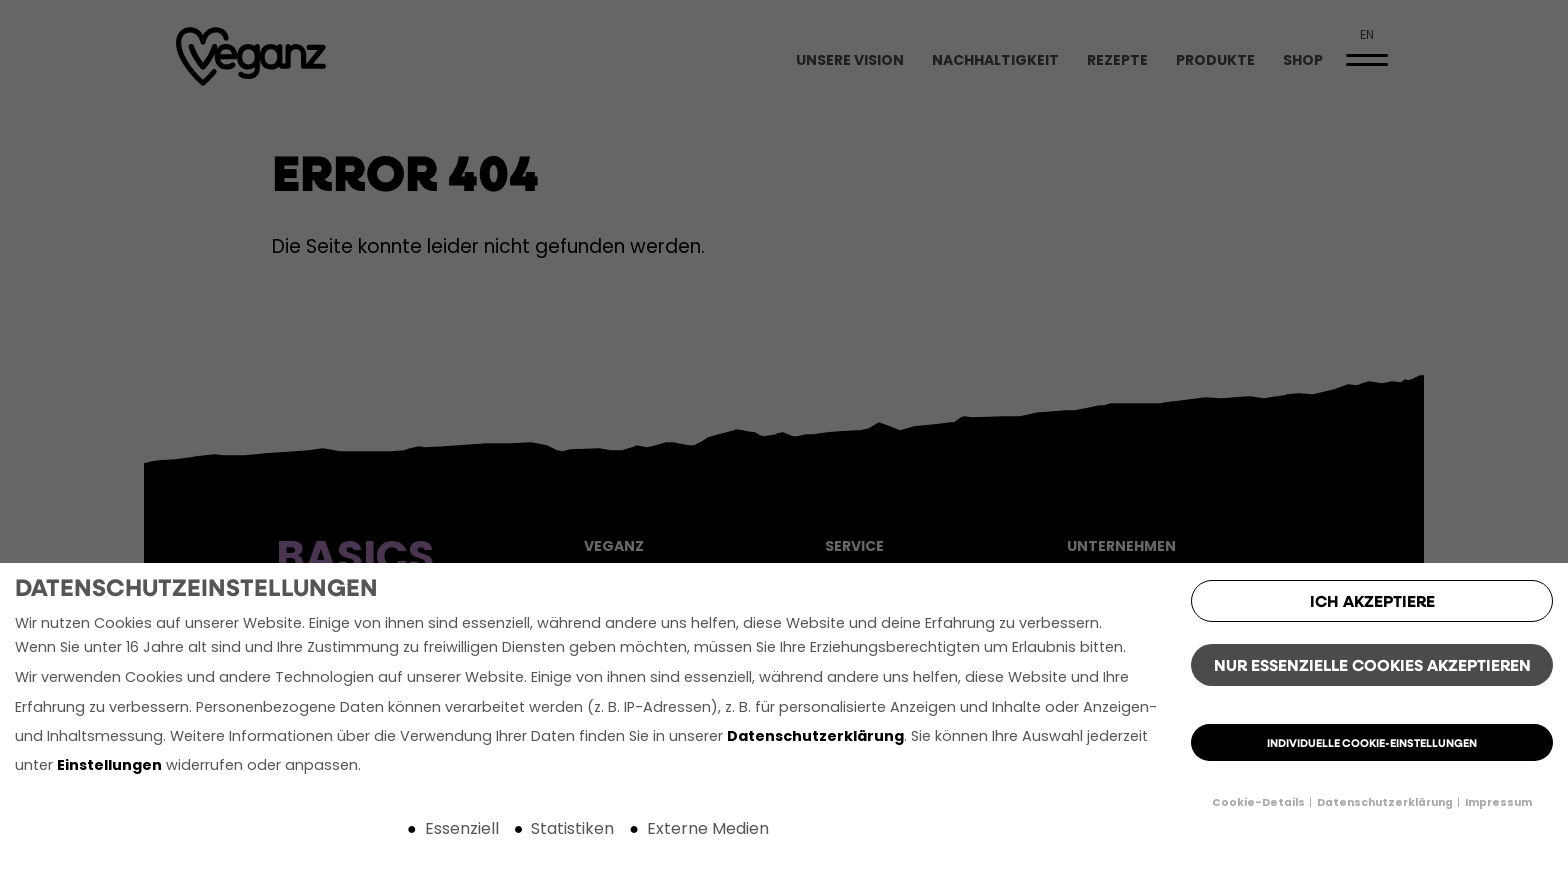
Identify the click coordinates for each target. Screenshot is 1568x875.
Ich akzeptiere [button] (1372, 603)
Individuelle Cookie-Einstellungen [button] (1372, 744)
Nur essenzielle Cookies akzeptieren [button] (1372, 667)
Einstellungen (109, 766)
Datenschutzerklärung (815, 737)
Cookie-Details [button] (1259, 803)
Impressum (1498, 803)
